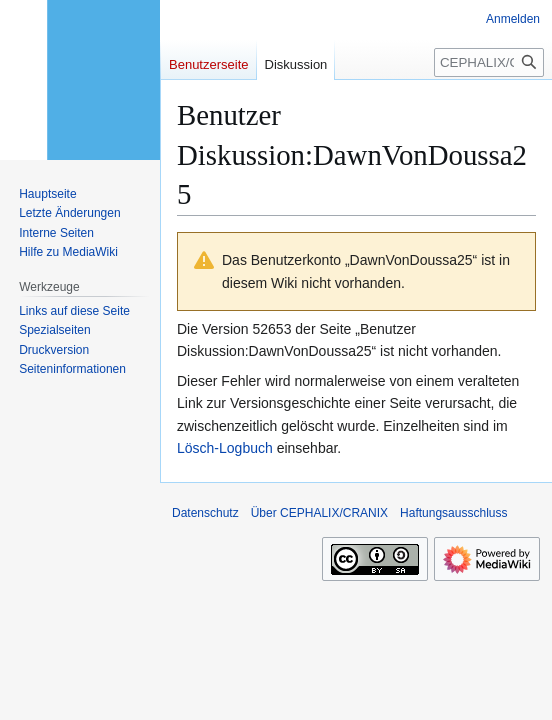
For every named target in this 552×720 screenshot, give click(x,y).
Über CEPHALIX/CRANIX (319, 513)
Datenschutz (205, 513)
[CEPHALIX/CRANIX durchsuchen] (489, 62)
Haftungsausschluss (453, 513)
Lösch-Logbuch (225, 448)
